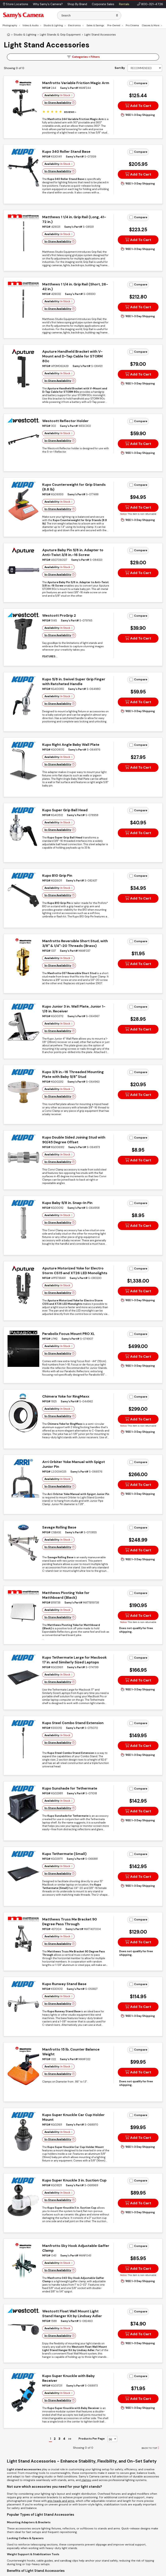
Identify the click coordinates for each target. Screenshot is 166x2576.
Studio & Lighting (53, 25)
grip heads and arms (60, 2501)
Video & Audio (30, 25)
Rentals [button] (124, 4)
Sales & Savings (95, 25)
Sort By (120, 68)
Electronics (74, 25)
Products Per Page (92, 2438)
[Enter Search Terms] (87, 15)
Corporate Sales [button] (103, 4)
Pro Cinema (132, 25)
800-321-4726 (152, 4)
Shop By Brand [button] (77, 4)
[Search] (117, 15)
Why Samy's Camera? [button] (48, 4)
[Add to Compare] (131, 83)
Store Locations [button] (15, 4)
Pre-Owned (113, 25)
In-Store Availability (57, 102)
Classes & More (150, 25)
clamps (86, 2480)
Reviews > (70, 112)
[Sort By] (145, 68)
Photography (10, 25)
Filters (83, 56)
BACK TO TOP (149, 2448)
